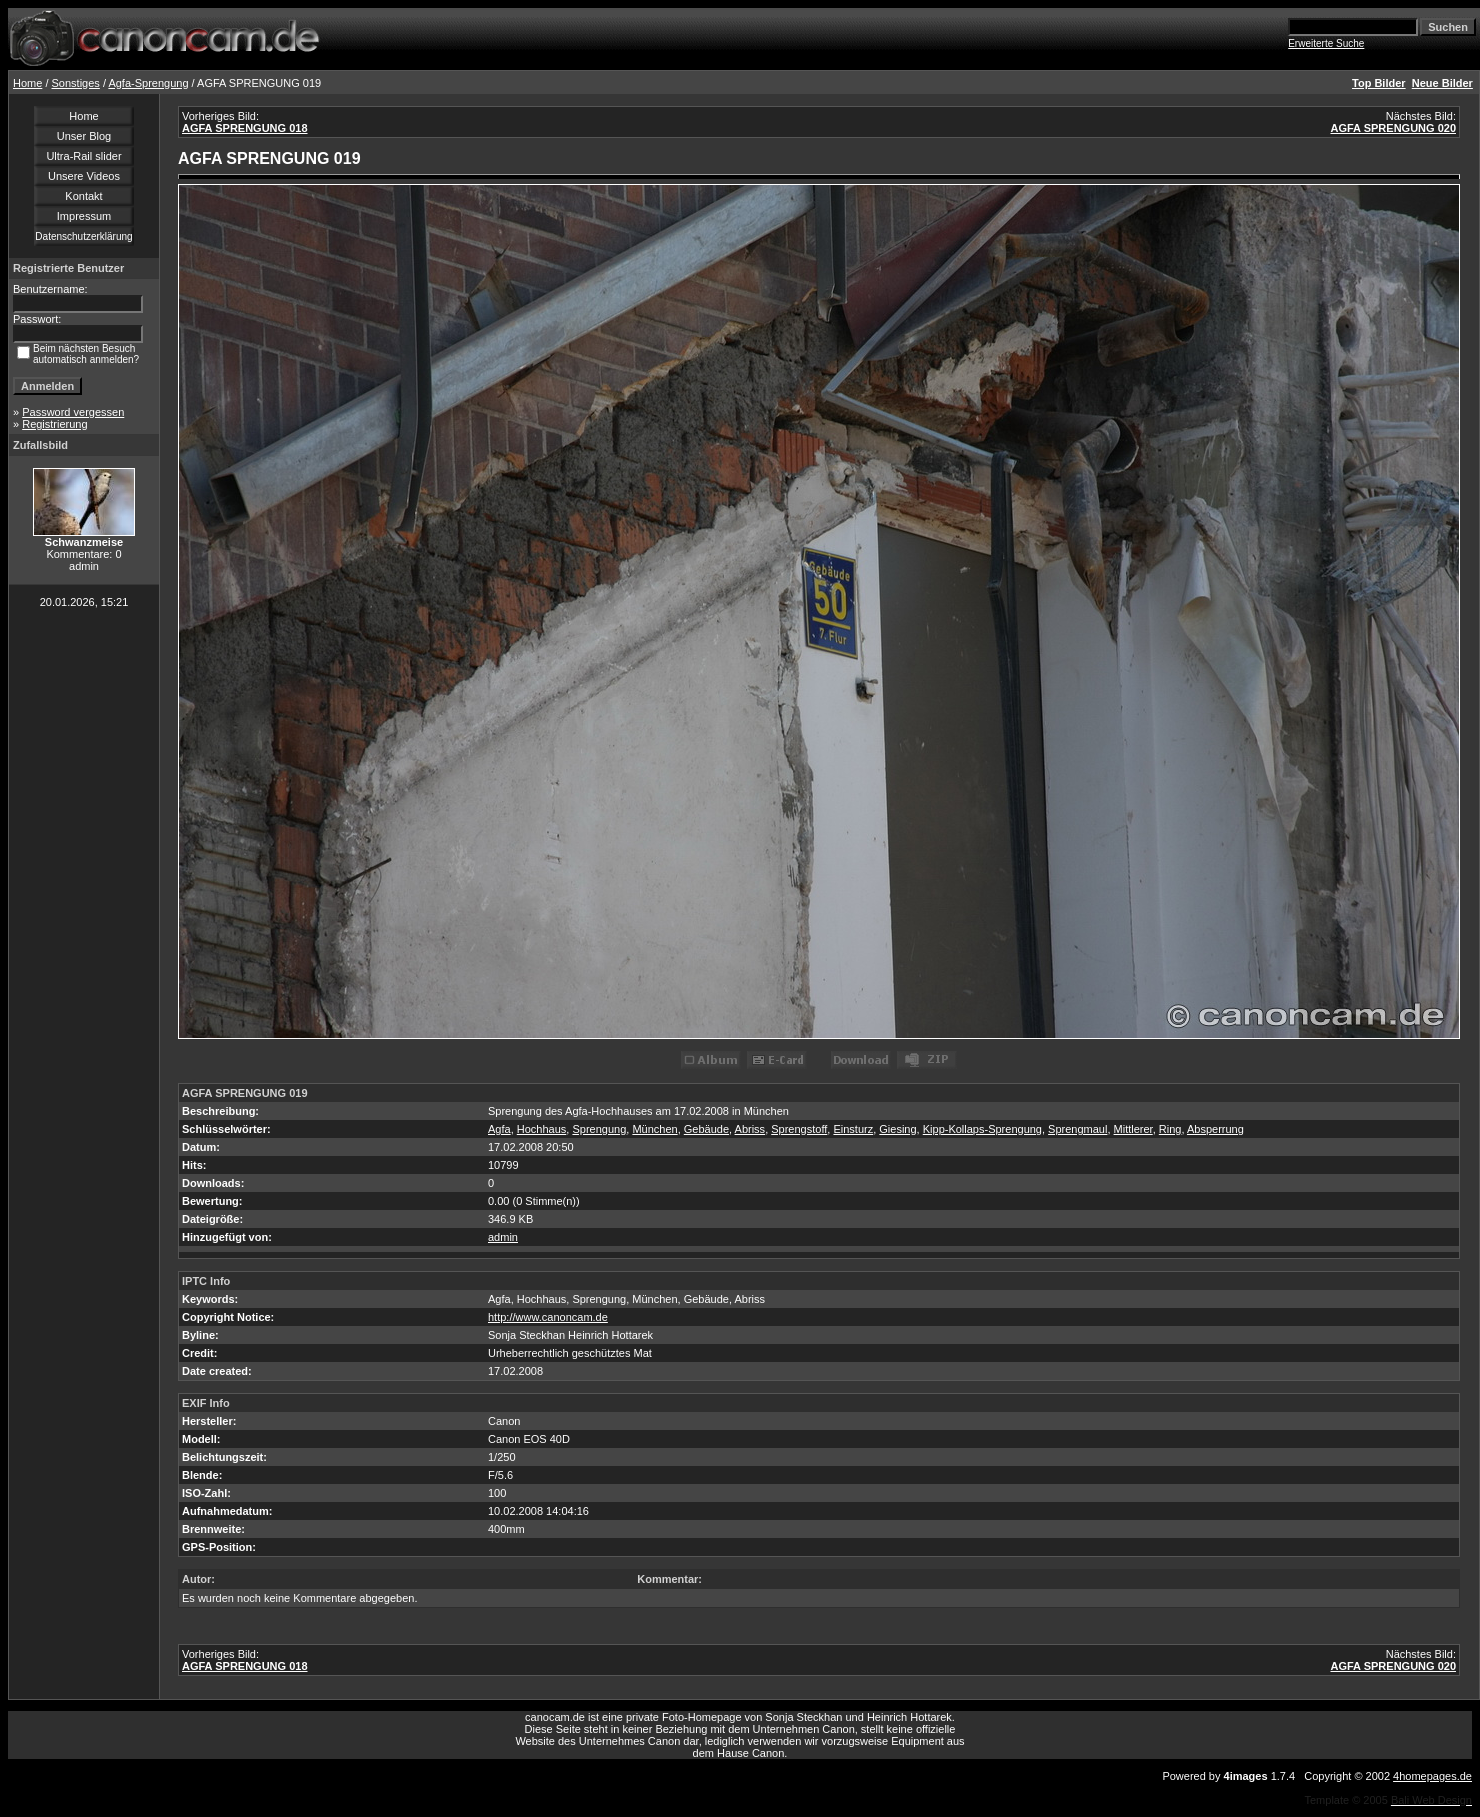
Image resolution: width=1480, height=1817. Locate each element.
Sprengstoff (799, 1129)
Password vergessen (73, 412)
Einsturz (853, 1129)
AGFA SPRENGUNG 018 (245, 128)
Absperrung (1215, 1129)
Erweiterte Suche (1326, 43)
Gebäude (706, 1129)
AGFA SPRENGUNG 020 (1393, 128)
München (654, 1129)
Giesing (897, 1129)
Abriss (750, 1129)
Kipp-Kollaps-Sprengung (982, 1129)
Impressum (84, 216)
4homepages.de (1432, 1776)
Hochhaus (542, 1129)
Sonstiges (76, 83)
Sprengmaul (1077, 1129)
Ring (1170, 1129)
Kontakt (83, 196)
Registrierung (54, 424)
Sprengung (599, 1129)
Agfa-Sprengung (148, 83)
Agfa (499, 1129)
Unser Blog (84, 136)
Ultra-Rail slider (83, 156)
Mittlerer (1133, 1129)
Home (27, 83)
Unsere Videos (84, 176)
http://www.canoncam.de (548, 1317)
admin (503, 1237)
